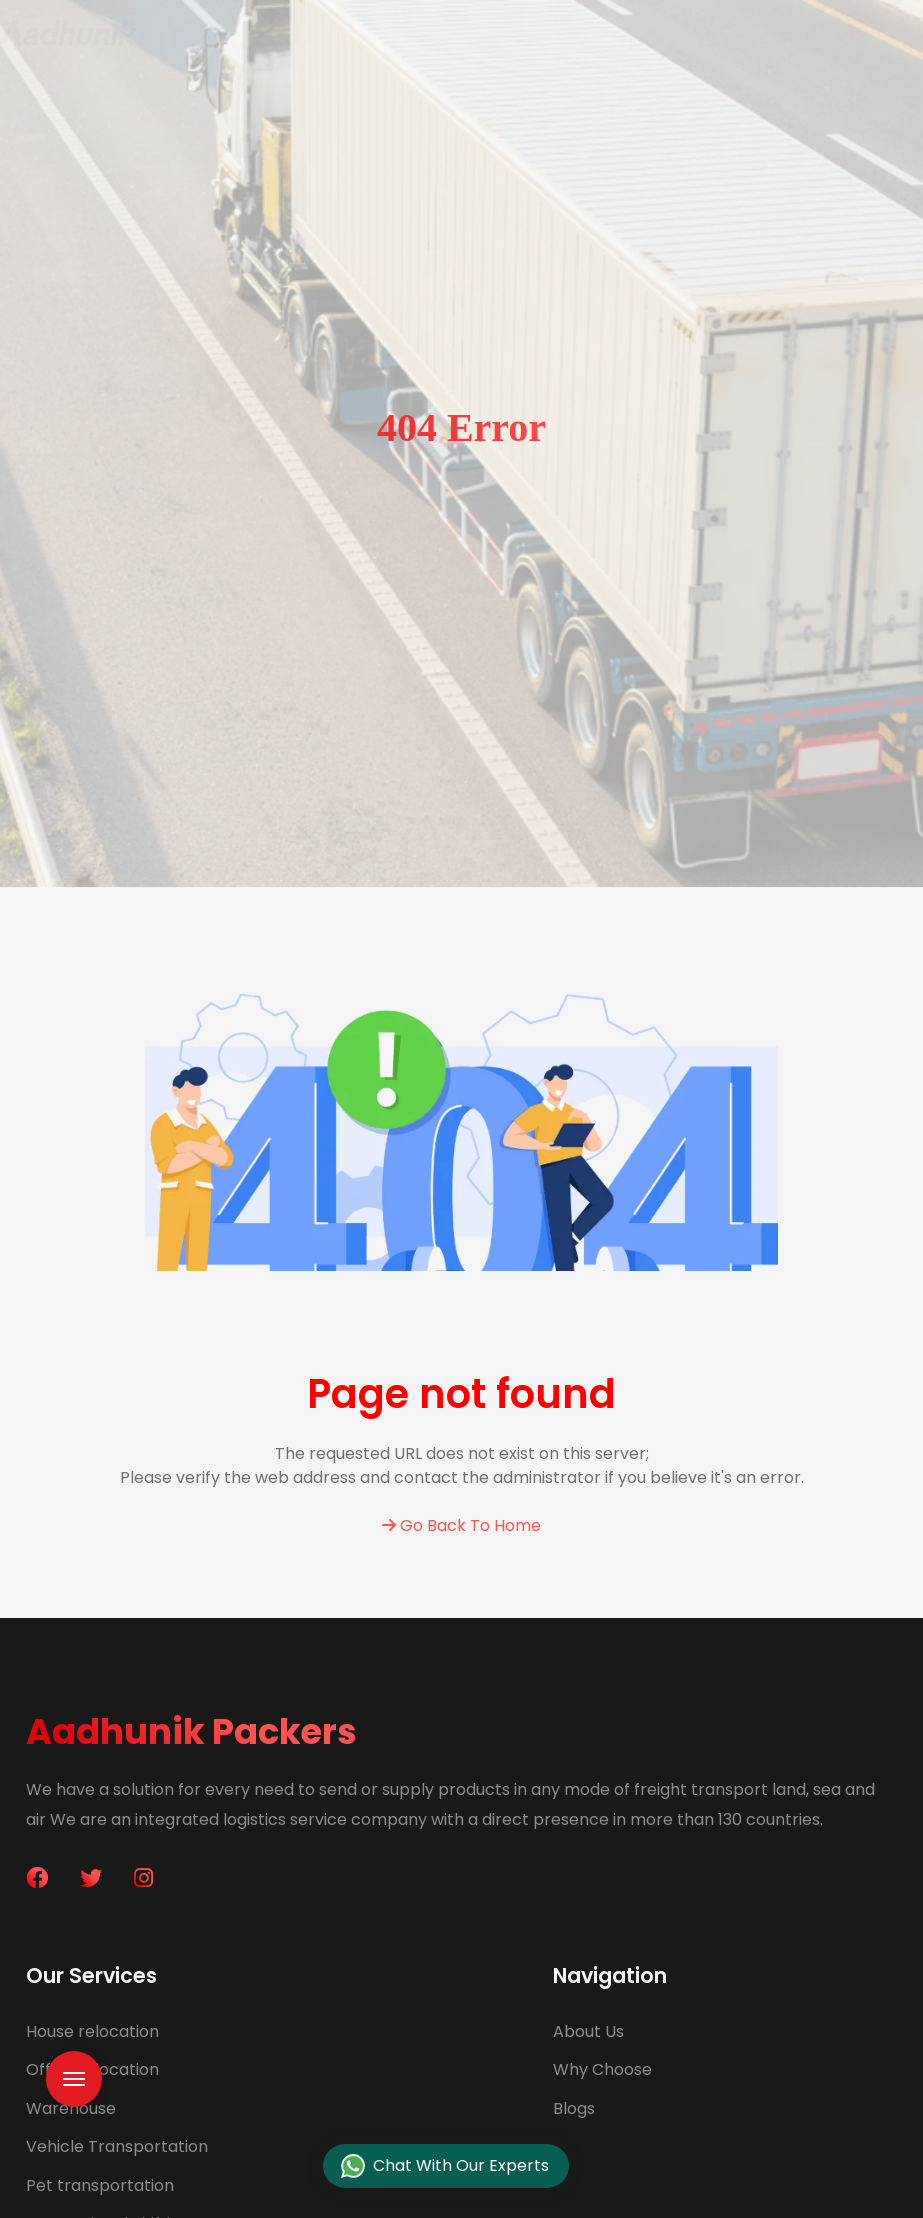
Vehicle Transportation (117, 2146)
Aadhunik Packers (191, 1731)
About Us (588, 2031)
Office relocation (92, 2069)
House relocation (92, 2031)
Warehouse (71, 2108)
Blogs (574, 2108)
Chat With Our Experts (445, 2166)
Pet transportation (100, 2185)
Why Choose (602, 2069)
